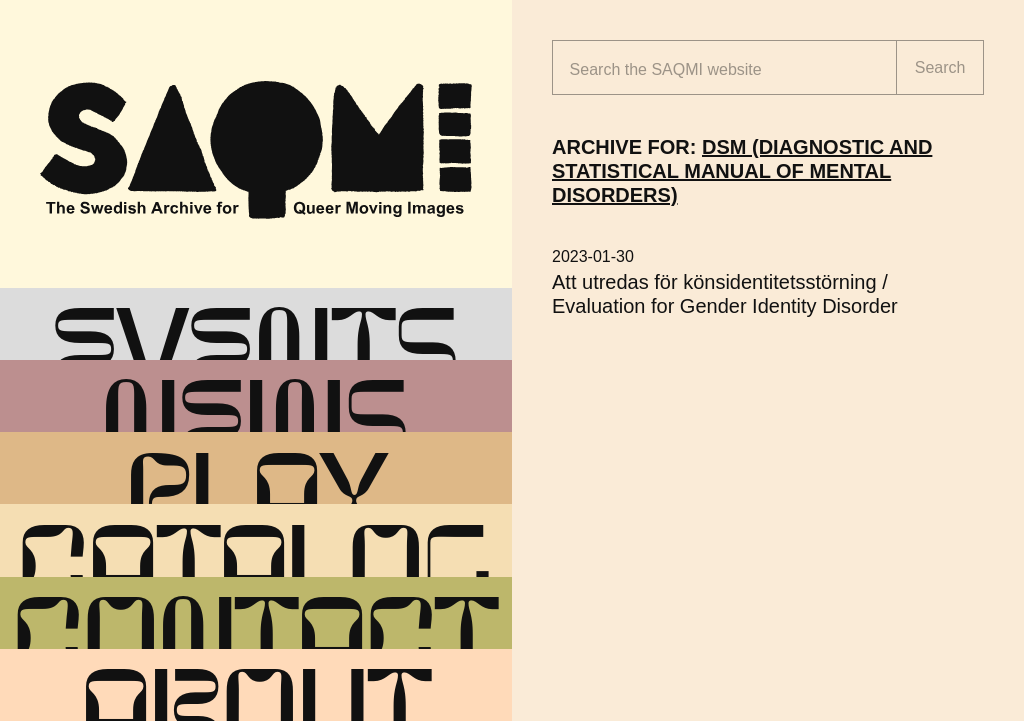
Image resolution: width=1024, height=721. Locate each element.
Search (940, 67)
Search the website (666, 69)
